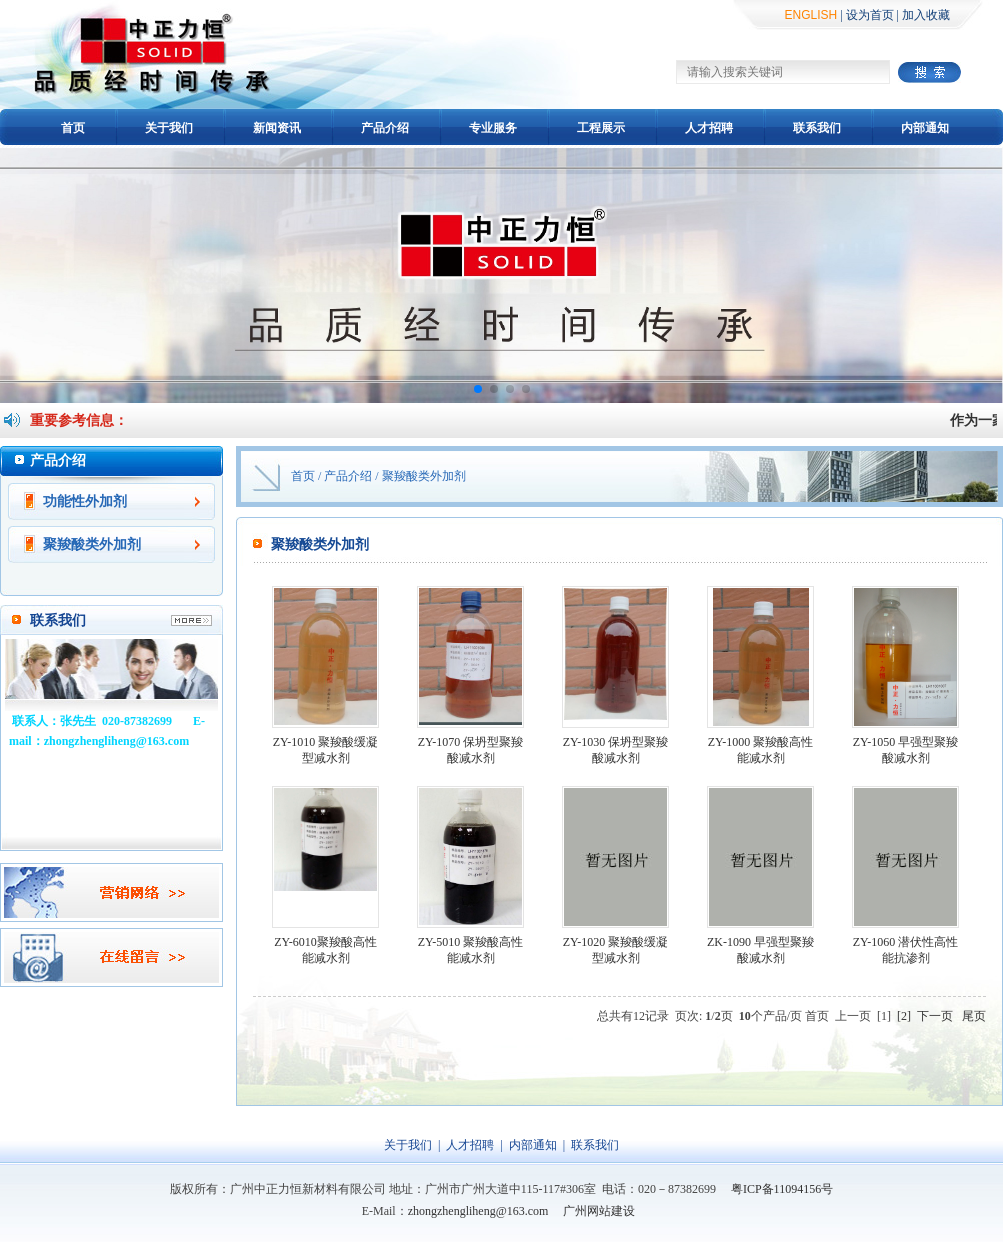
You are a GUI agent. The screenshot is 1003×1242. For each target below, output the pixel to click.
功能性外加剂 (85, 501)
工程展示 (601, 128)
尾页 (974, 1016)
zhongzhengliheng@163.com (478, 1211)
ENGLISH (811, 15)
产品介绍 (385, 128)
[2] (904, 1016)
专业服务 (493, 128)
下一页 (935, 1016)
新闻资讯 (277, 128)
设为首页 (870, 15)
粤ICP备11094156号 (782, 1189)
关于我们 (169, 128)
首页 (73, 128)
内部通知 (925, 128)
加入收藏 (926, 15)
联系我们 (817, 128)
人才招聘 (709, 128)
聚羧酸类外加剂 (92, 544)
